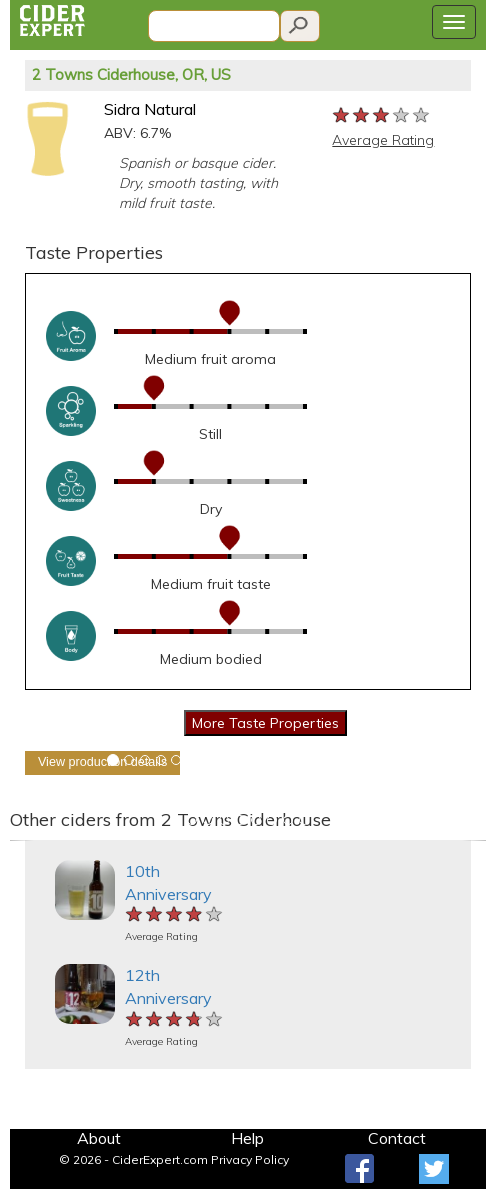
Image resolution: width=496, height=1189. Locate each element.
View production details (102, 762)
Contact (397, 1138)
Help (247, 1138)
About (99, 1138)
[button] (22, 840)
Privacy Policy (250, 1159)
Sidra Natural (150, 109)
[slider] (382, 116)
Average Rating (383, 140)
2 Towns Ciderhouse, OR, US (131, 74)
